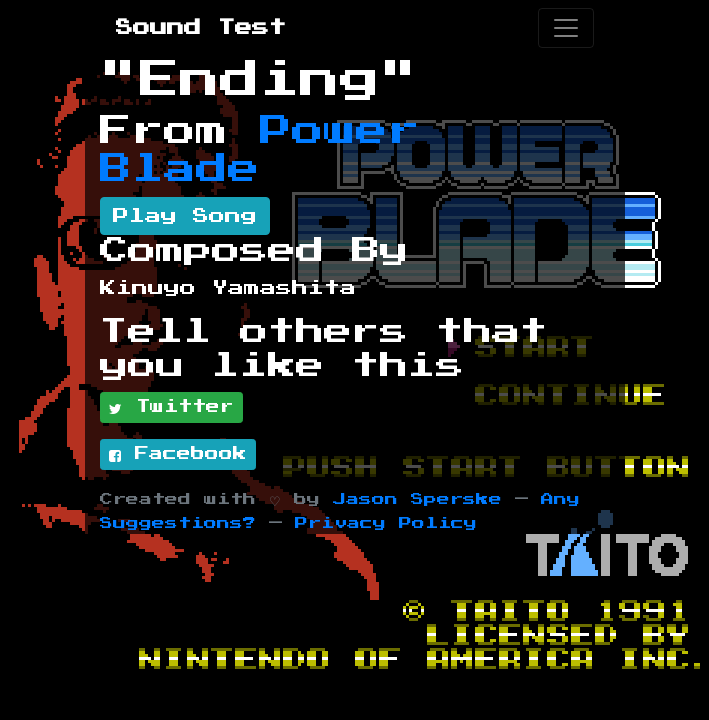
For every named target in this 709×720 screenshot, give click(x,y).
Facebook (178, 455)
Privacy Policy (386, 523)
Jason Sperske (417, 499)
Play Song (185, 216)
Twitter (171, 408)
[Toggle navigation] (566, 28)
